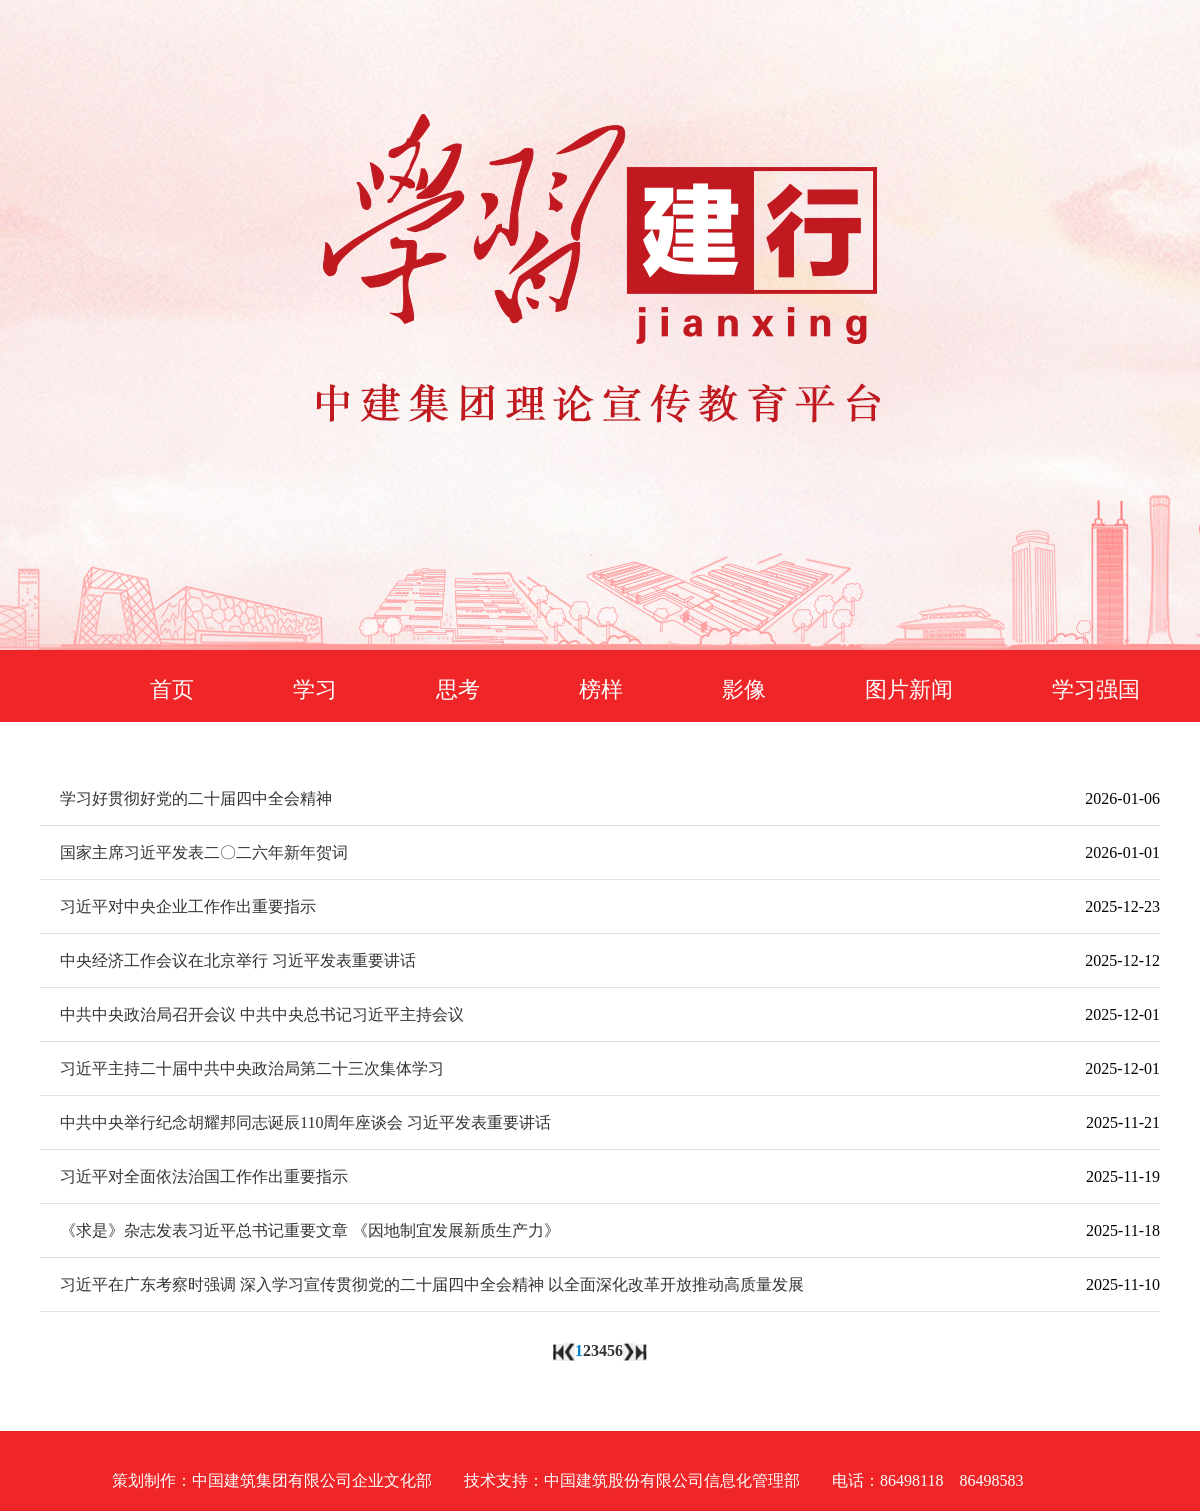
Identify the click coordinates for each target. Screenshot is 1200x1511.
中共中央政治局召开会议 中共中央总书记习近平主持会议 (262, 1014)
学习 (315, 689)
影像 (744, 689)
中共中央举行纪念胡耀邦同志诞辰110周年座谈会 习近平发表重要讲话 (305, 1122)
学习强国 (1096, 689)
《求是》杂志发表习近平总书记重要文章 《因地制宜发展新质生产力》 (310, 1230)
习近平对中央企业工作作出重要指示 (188, 906)
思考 (458, 689)
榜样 (601, 689)
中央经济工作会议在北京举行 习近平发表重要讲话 (238, 960)
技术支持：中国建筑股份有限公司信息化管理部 (632, 1480)
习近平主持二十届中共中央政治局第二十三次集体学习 (252, 1068)
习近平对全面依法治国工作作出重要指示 (204, 1176)
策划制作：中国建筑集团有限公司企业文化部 (272, 1480)
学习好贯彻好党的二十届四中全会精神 (196, 798)
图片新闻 (909, 689)
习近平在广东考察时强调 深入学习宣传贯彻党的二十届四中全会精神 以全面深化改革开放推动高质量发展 (432, 1284)
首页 (172, 689)
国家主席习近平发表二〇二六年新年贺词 (204, 852)
